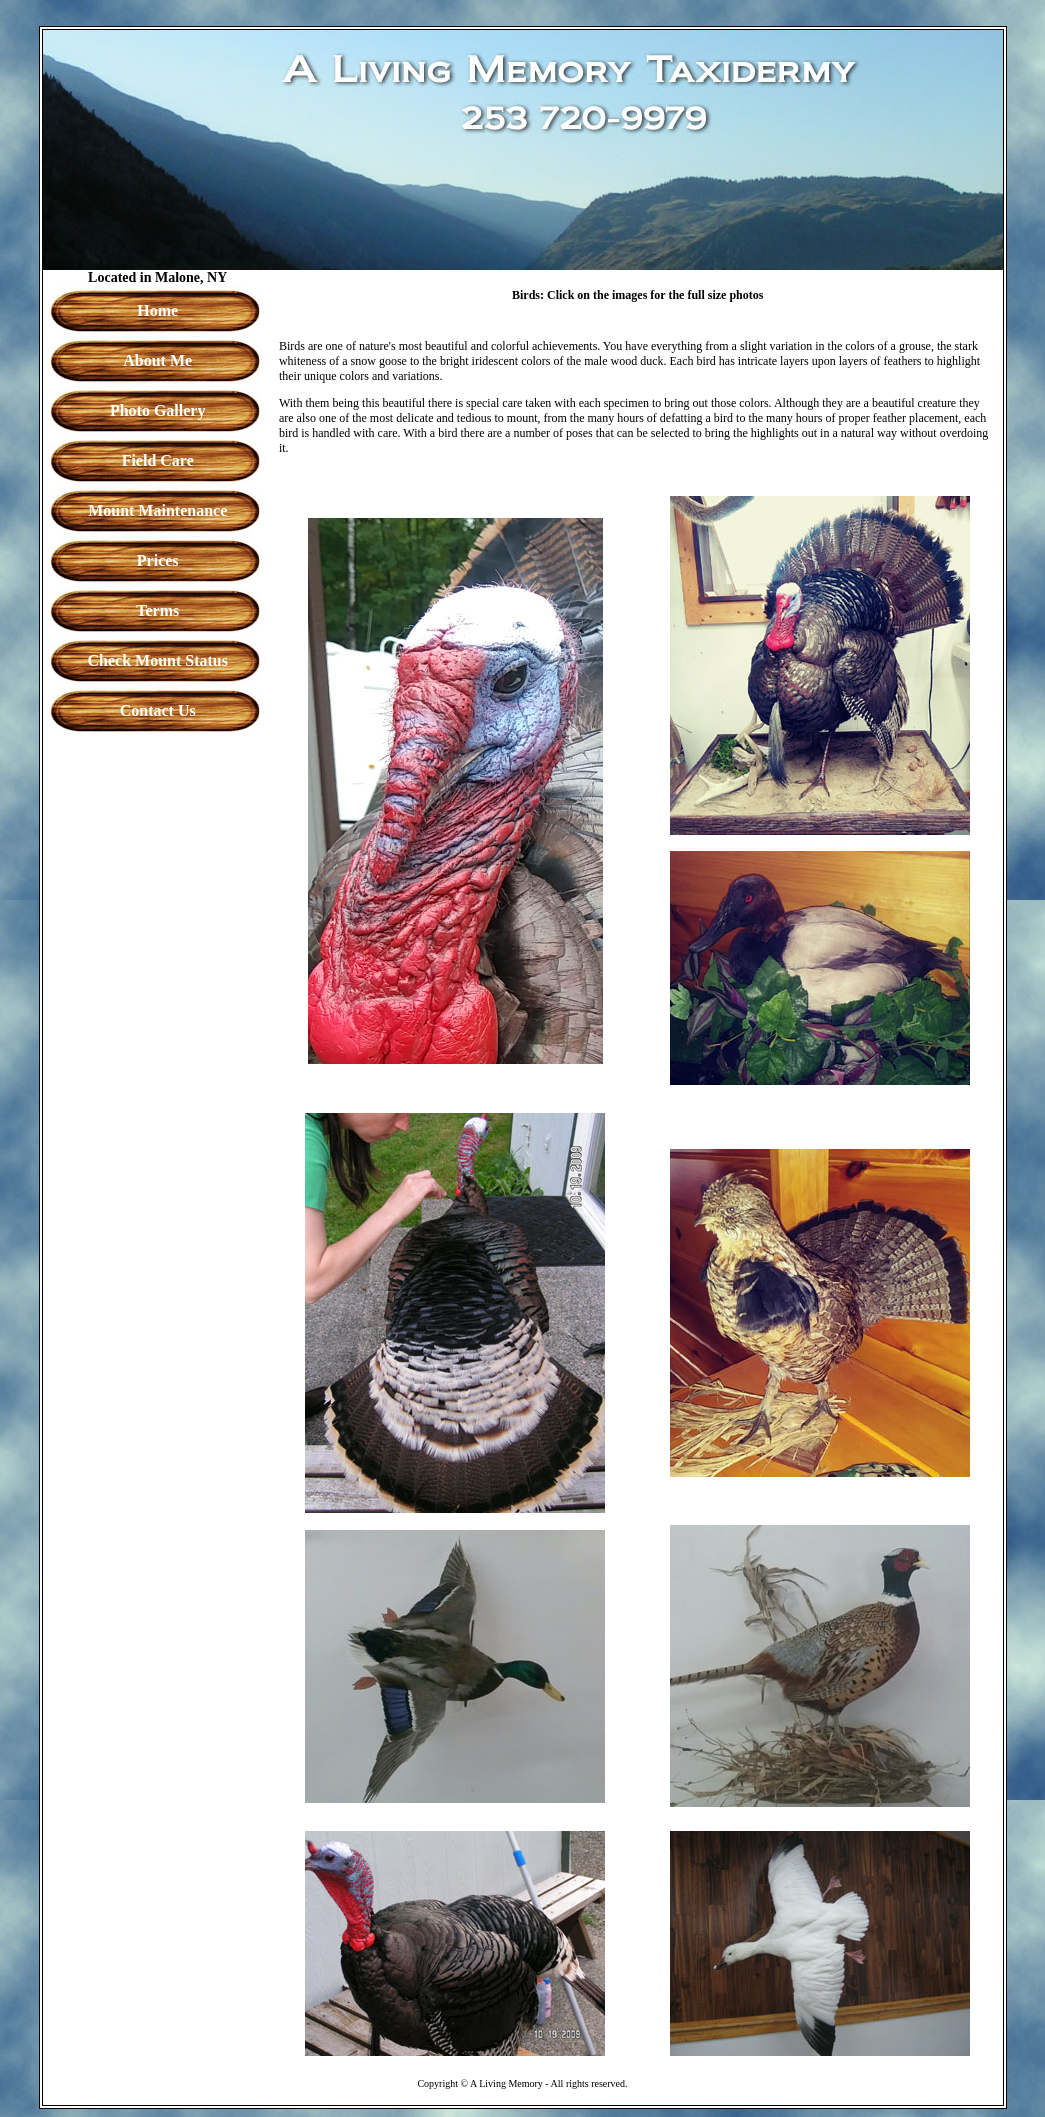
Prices (158, 560)
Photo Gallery (158, 410)
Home (157, 310)
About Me (157, 360)
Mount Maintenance (157, 510)
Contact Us (158, 710)
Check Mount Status (157, 660)
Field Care (158, 460)
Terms (157, 610)
